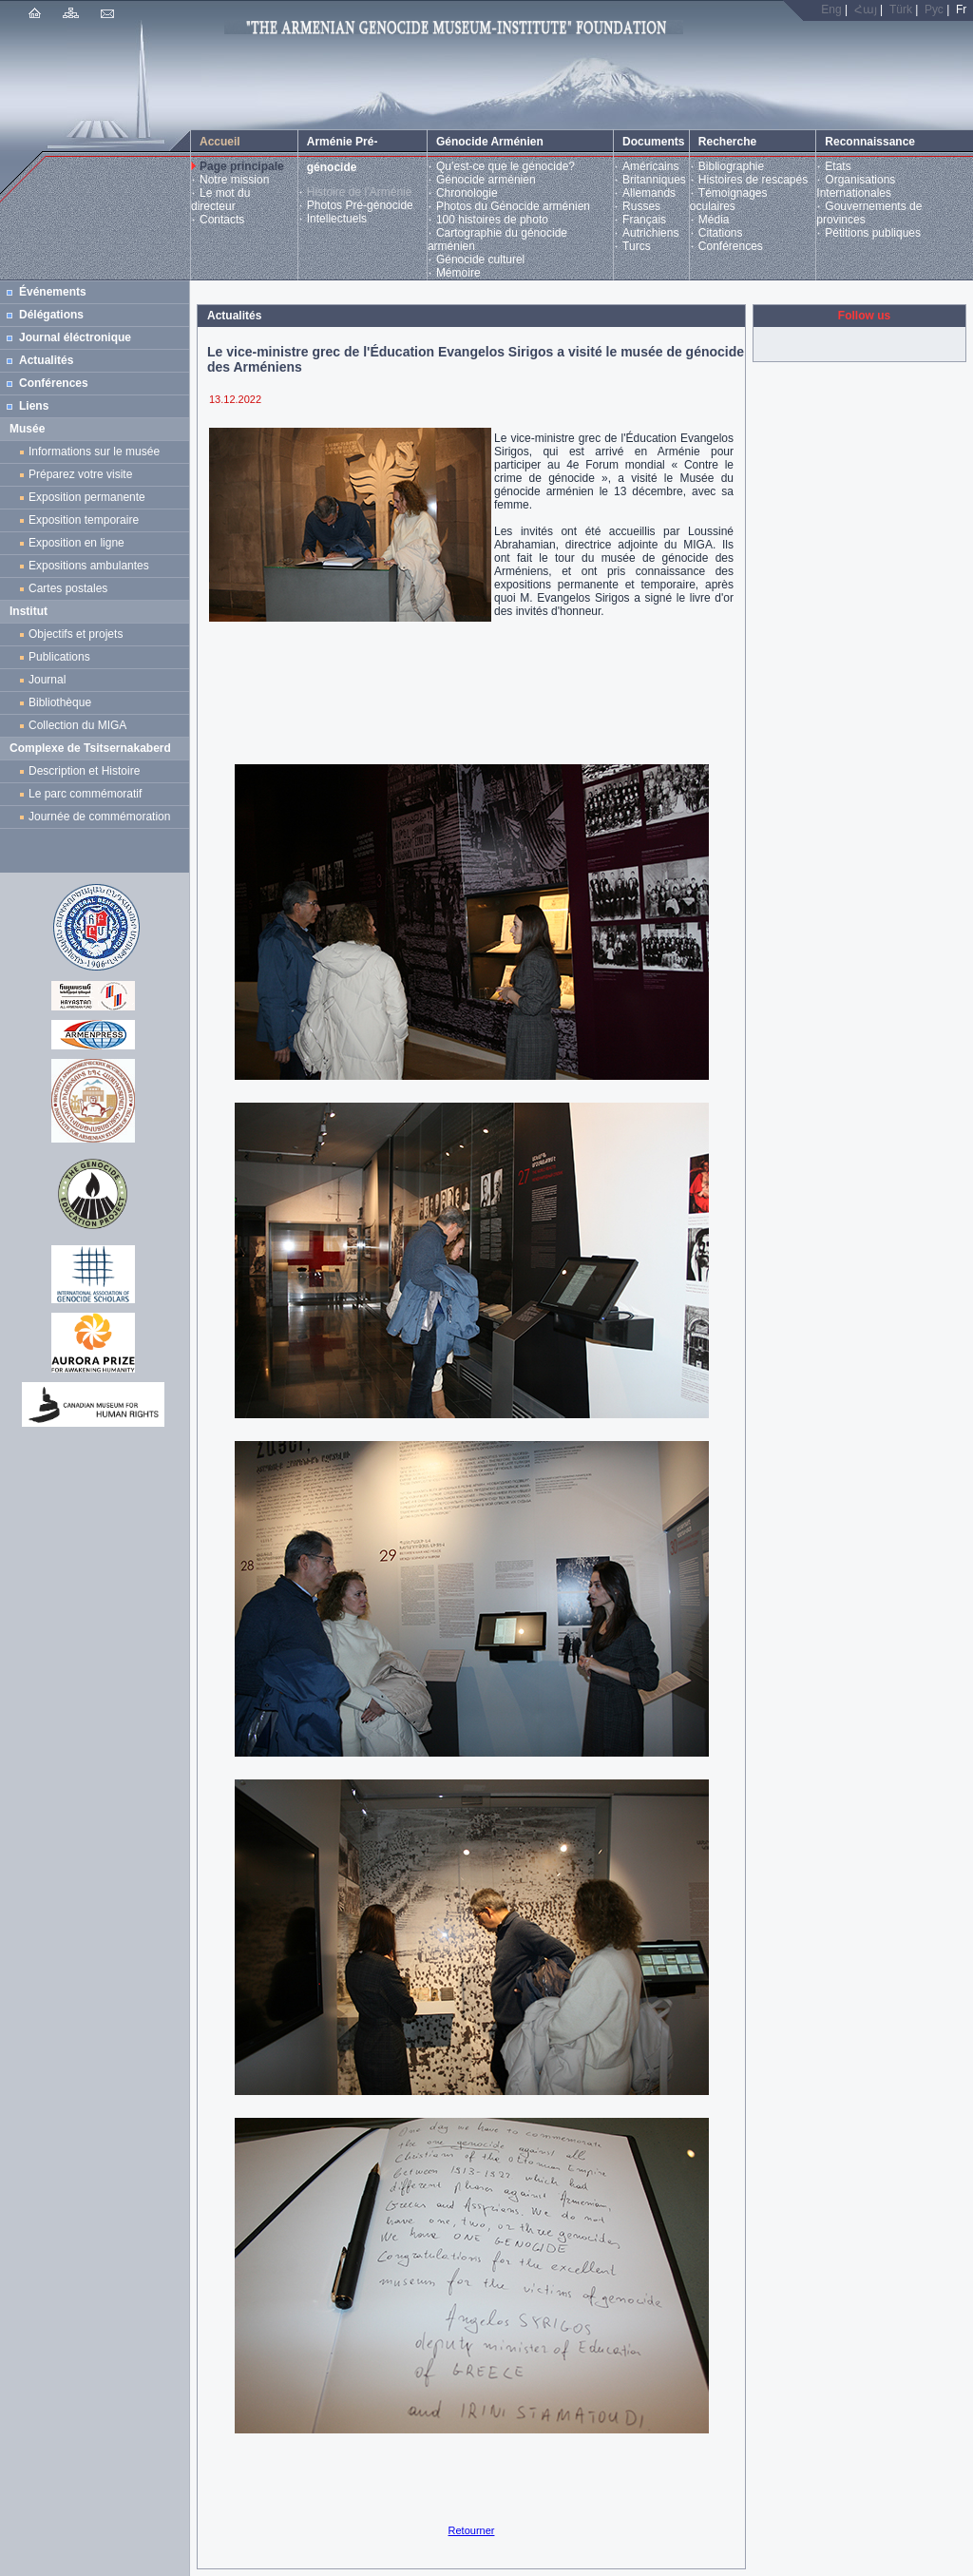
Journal (50, 679)
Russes (641, 206)
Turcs (636, 246)
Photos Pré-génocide (360, 205)
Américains (650, 166)
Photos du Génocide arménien (513, 206)
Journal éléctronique (75, 337)
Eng (831, 9)
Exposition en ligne (79, 542)
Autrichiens (650, 233)
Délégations (51, 314)
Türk (900, 9)
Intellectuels (337, 218)
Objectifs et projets (76, 634)
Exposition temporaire (84, 520)
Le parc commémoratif (85, 793)
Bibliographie (731, 166)
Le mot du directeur (220, 199)
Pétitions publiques (873, 233)
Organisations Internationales (855, 186)
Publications (59, 656)
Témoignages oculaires (729, 199)
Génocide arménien (486, 179)
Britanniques (654, 179)
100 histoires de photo (492, 219)
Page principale (242, 166)
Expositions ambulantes (92, 565)
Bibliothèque (60, 702)
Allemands (649, 193)
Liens (33, 406)
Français (644, 219)
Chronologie (467, 193)
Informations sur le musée (94, 451)
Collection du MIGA (77, 725)
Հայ (865, 9)
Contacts (222, 219)
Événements (52, 291)
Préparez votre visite (80, 474)
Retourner (471, 2530)
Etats (837, 166)
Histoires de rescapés (753, 179)
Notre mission (234, 179)
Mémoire (458, 272)
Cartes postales (71, 588)
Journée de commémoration (99, 816)
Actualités (46, 360)
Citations (720, 233)
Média (714, 219)
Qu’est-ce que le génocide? (505, 166)
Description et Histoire (84, 771)
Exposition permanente (87, 497)
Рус (934, 9)
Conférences (730, 246)
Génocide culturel (480, 259)
